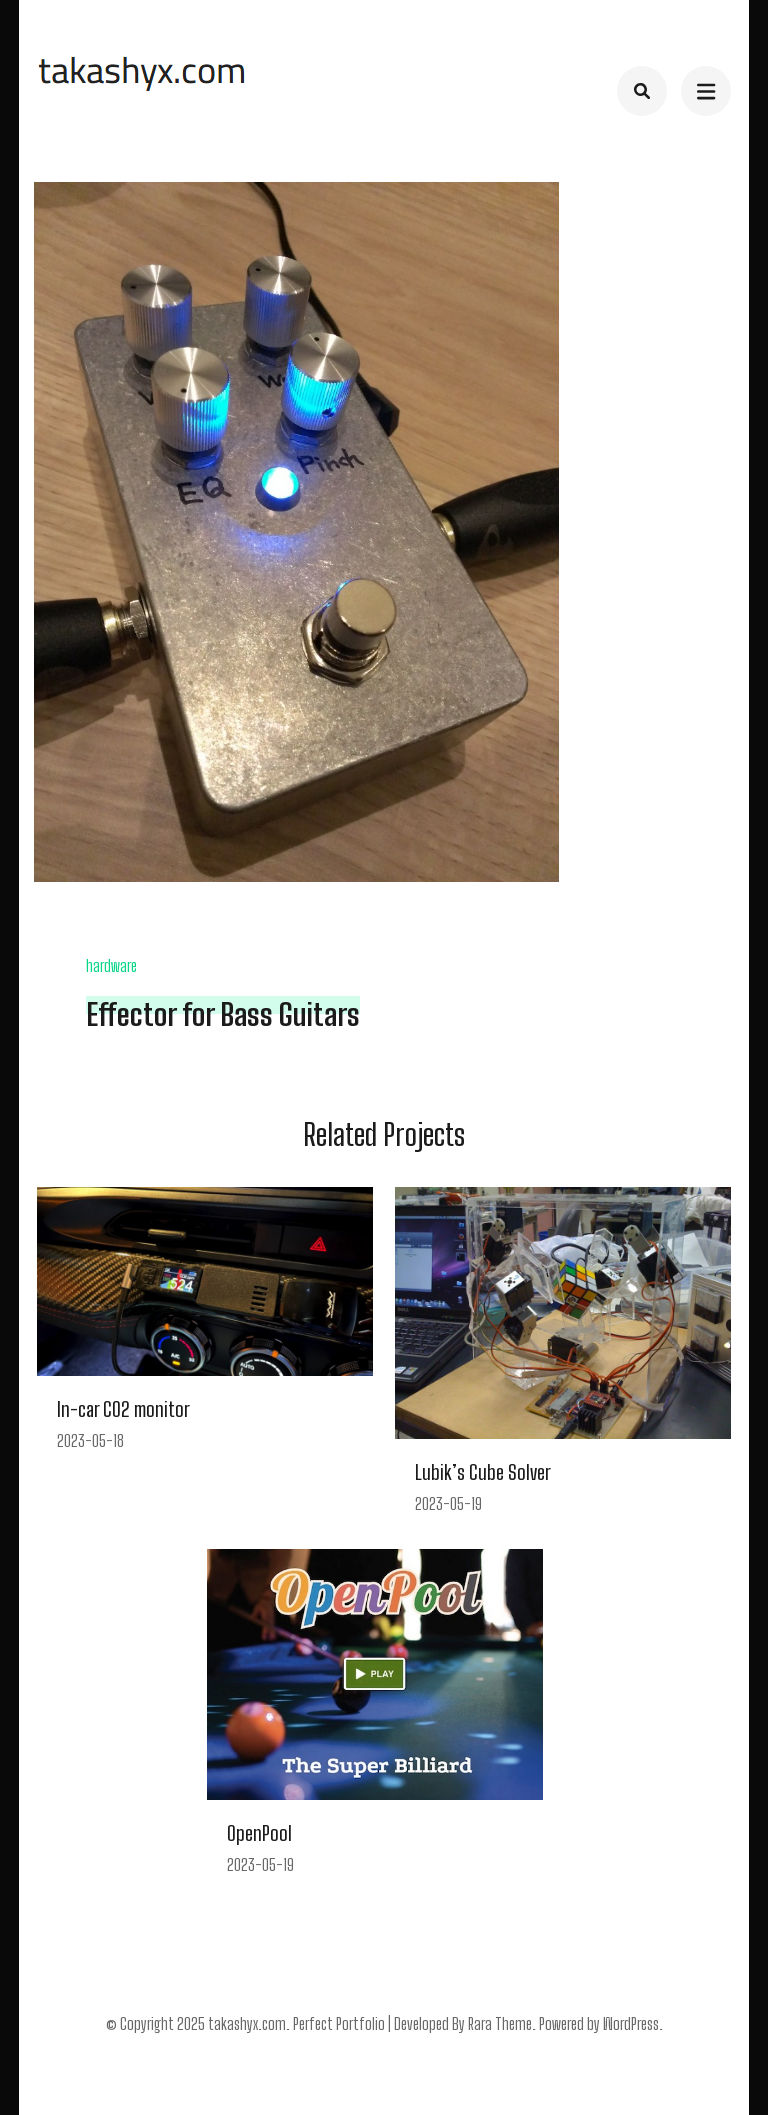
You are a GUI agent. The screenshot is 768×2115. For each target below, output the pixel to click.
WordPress (631, 2023)
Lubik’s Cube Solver (483, 1472)
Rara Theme (500, 2023)
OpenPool (259, 1833)
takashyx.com (247, 2023)
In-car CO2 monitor (123, 1409)
